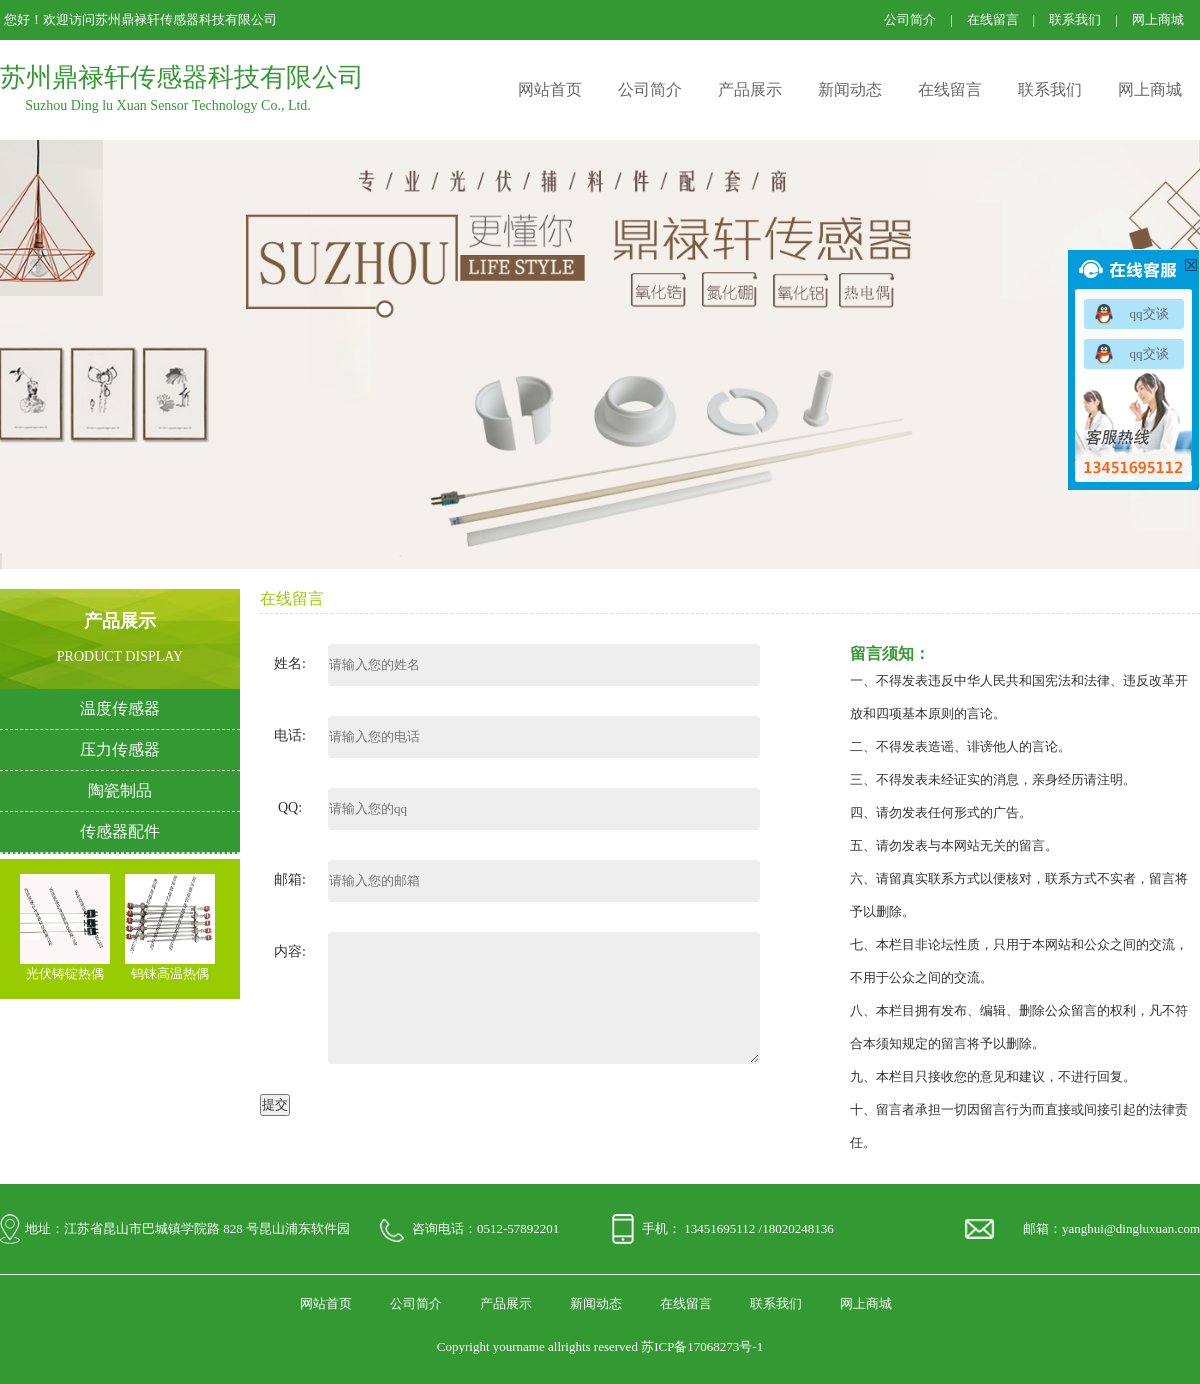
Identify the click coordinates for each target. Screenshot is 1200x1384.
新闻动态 (850, 89)
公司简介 (910, 19)
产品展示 (750, 89)
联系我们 (1075, 19)
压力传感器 (120, 749)
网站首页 (550, 89)
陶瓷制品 (120, 790)
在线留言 (993, 19)
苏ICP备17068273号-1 (702, 1346)
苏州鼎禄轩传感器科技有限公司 (182, 77)
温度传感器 (120, 708)
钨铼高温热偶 (170, 974)
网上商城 (1158, 19)
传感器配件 (120, 831)
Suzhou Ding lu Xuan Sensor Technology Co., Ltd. (168, 105)
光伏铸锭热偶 (65, 974)
